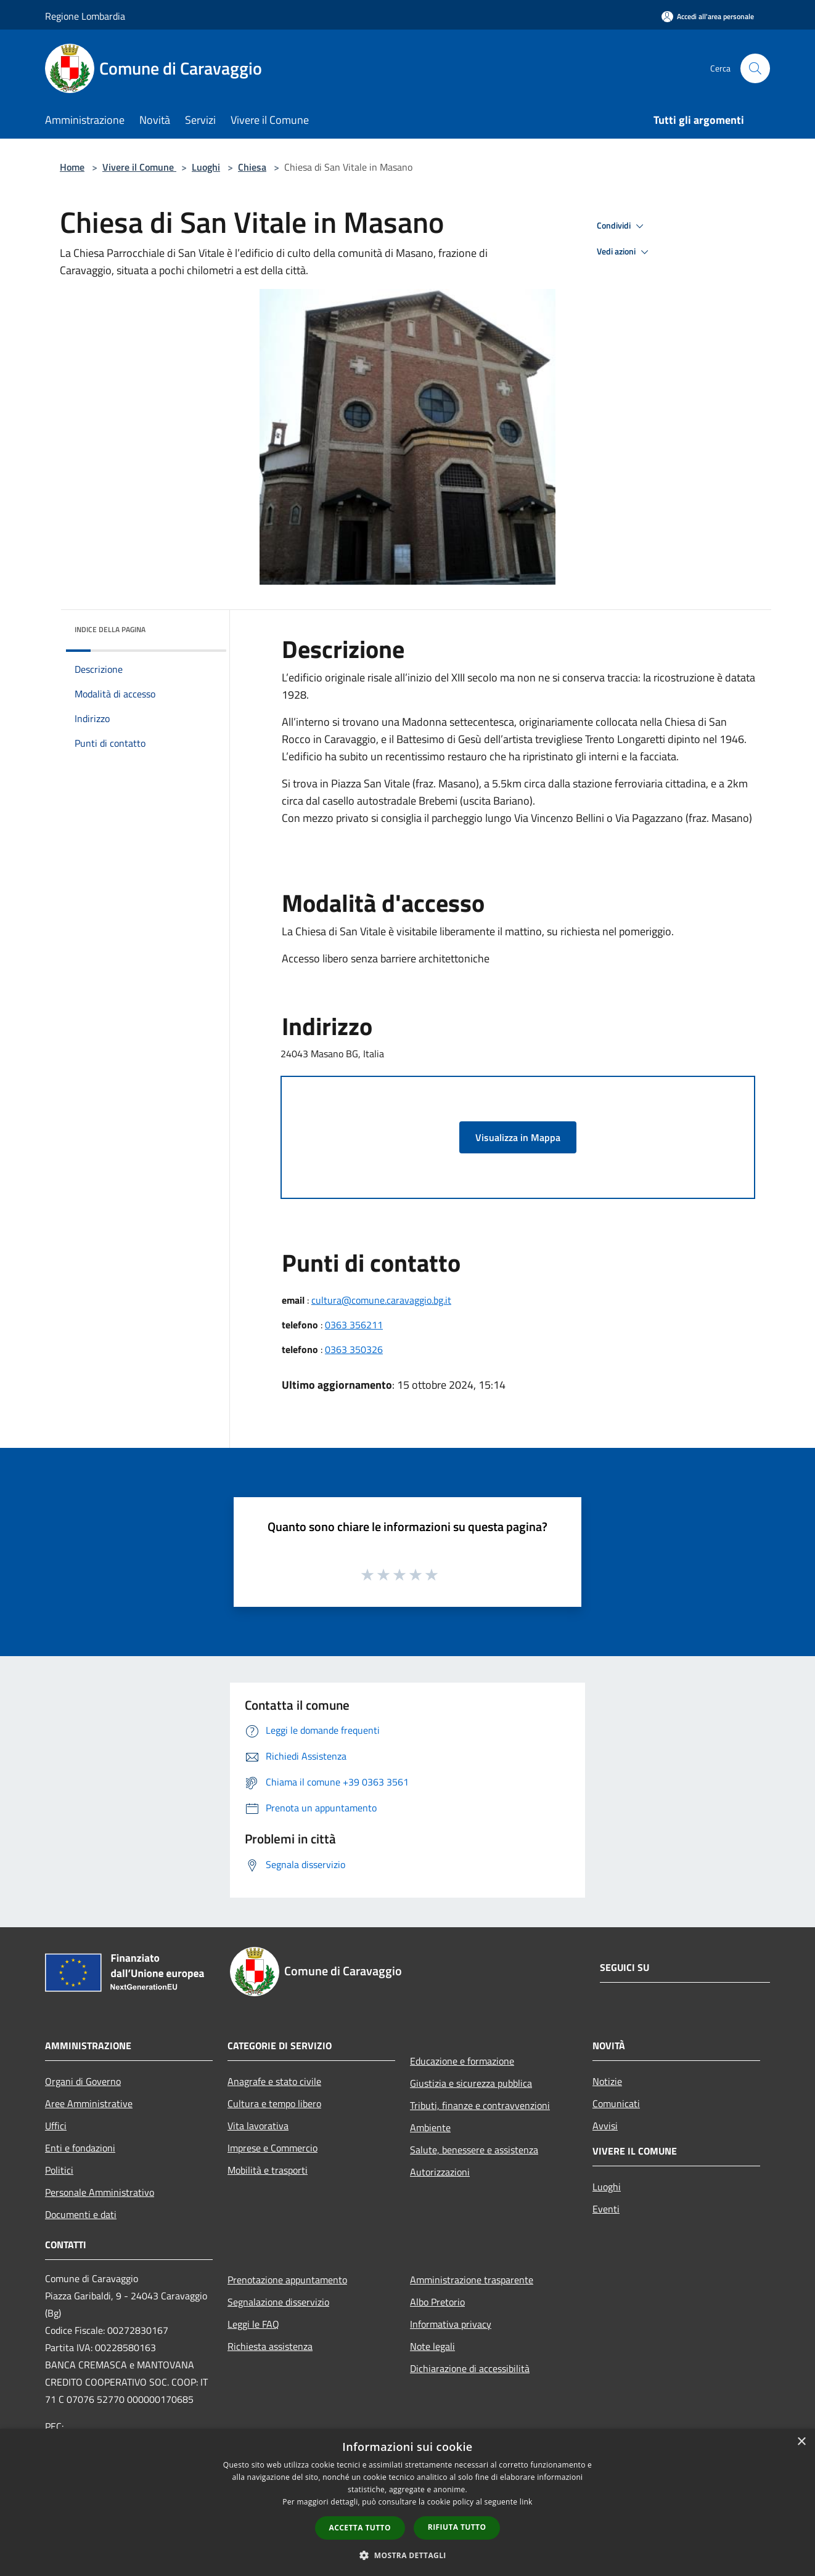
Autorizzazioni (440, 2171)
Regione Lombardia (85, 16)
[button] (407, 2555)
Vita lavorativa (258, 2125)
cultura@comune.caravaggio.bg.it (381, 1300)
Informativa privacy (450, 2324)
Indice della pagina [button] (110, 629)
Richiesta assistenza (270, 2346)
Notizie (607, 2081)
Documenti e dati (81, 2214)
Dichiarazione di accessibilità (470, 2368)
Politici (59, 2170)
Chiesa (252, 167)
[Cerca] (755, 68)
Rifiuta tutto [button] (457, 2527)
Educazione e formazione (462, 2061)
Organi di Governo (83, 2081)
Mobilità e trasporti (267, 2170)
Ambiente (430, 2127)
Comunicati (616, 2103)
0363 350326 (354, 1349)
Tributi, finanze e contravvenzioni (480, 2105)
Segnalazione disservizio (278, 2301)
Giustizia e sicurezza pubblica (471, 2083)
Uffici (56, 2125)
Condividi (622, 226)
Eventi (606, 2208)
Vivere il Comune (139, 167)
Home (72, 167)
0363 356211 (354, 1324)
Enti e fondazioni (80, 2147)
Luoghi (206, 167)
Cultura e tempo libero (274, 2103)
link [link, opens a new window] (526, 2502)
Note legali (432, 2346)
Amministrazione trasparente (471, 2279)
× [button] (801, 2442)
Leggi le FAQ (253, 2324)
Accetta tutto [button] (360, 2527)
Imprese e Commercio (272, 2147)
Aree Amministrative (89, 2103)
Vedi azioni (624, 252)
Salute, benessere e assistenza (474, 2149)
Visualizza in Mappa (517, 1137)
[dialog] (407, 2502)
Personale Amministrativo (99, 2192)
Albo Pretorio (437, 2301)
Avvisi (605, 2125)
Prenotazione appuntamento (287, 2279)
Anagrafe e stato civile (274, 2081)
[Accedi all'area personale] (707, 16)
